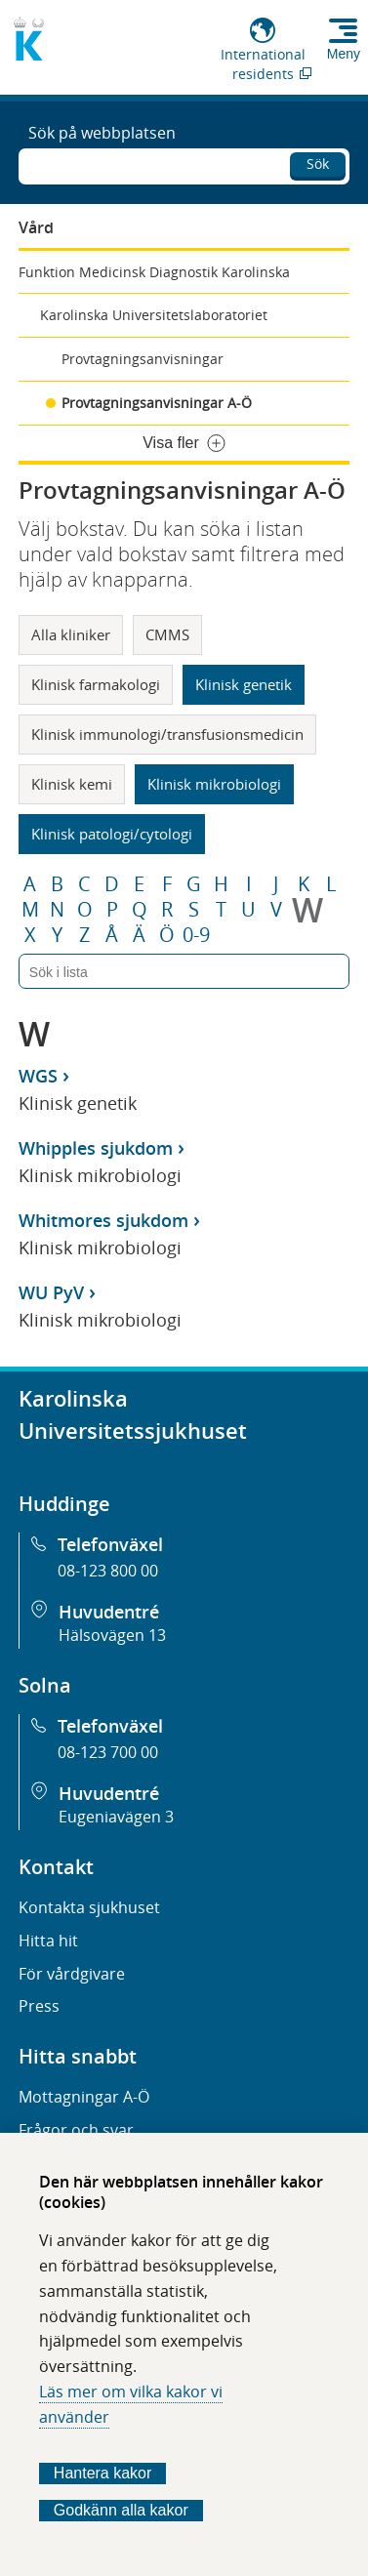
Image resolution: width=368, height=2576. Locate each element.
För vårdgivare (72, 1973)
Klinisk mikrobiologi (214, 784)
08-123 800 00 (108, 1570)
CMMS (167, 634)
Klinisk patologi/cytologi (111, 833)
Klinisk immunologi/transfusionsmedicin (167, 734)
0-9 (196, 935)
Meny (343, 53)
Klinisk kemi (71, 784)
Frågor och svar (76, 2130)
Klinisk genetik (243, 684)
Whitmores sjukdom (103, 1220)
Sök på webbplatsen (102, 132)
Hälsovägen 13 (112, 1635)
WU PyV (51, 1292)
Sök (318, 163)
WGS (38, 1075)
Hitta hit (48, 1940)
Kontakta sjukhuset (89, 1907)
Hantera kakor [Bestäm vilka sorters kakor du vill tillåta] (103, 2473)
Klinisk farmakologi (95, 684)
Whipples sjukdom (96, 1148)
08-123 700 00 (108, 1752)
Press (39, 2006)
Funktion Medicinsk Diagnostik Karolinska (154, 272)
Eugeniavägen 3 (116, 1816)
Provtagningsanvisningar (142, 358)
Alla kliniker (70, 634)
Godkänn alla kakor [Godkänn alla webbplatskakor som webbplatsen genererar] (121, 2510)
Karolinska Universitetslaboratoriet (153, 315)
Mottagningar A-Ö (84, 2096)
